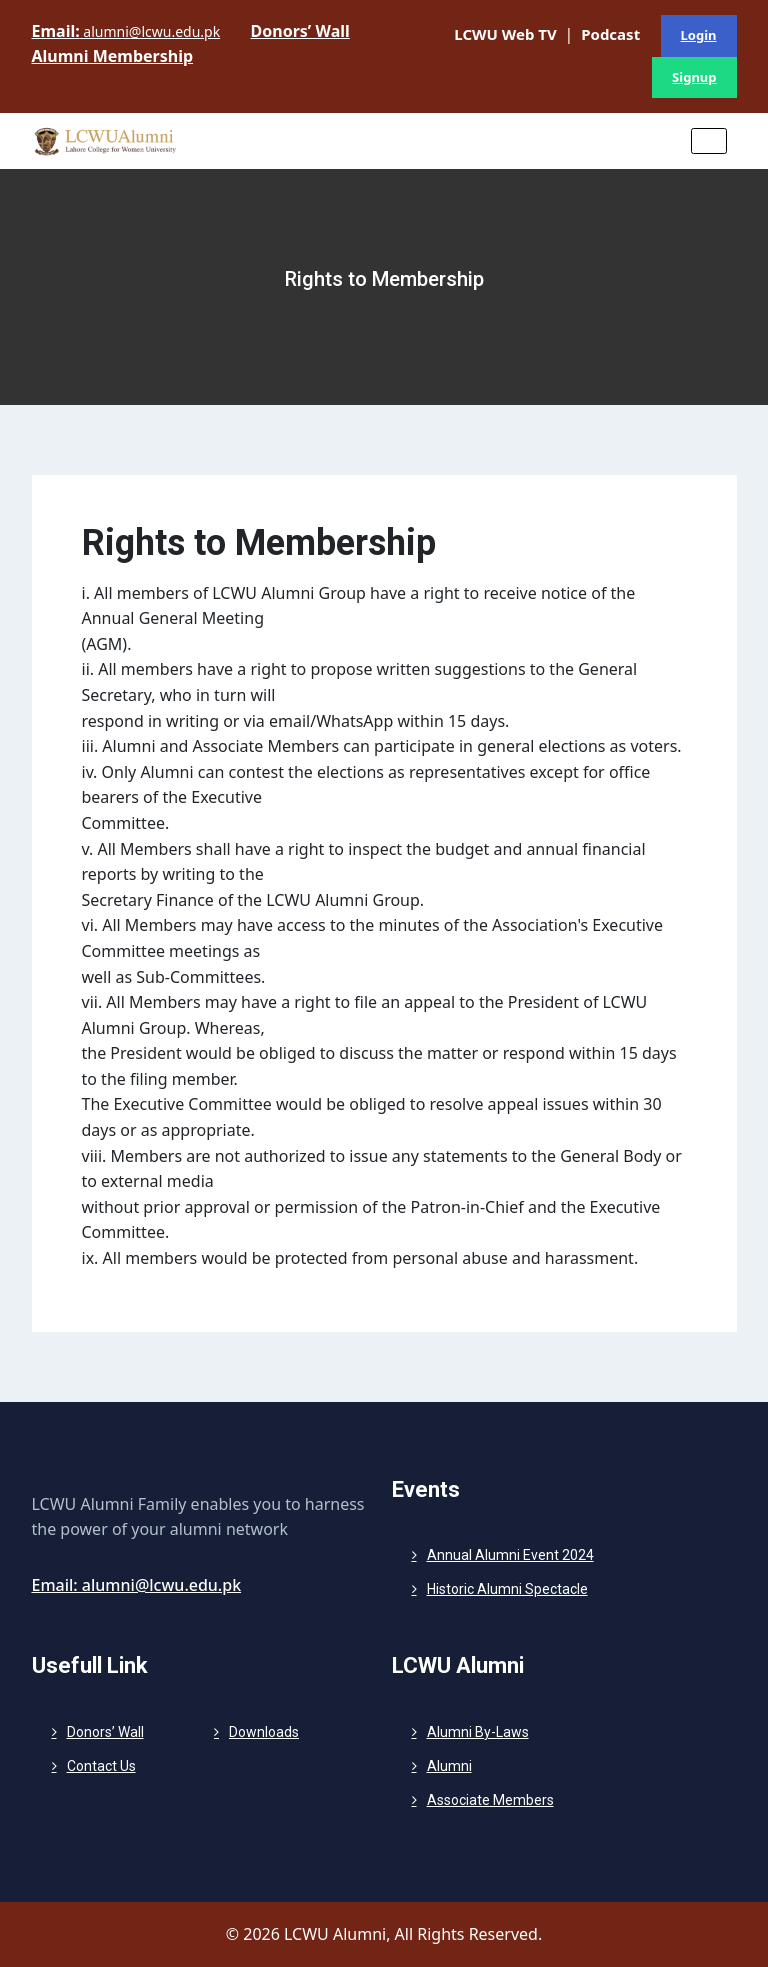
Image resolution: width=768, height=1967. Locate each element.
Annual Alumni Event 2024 (510, 1555)
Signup (694, 77)
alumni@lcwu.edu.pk (126, 31)
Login (699, 35)
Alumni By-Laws (478, 1732)
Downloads (264, 1732)
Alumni (449, 1766)
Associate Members (490, 1800)
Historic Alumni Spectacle (507, 1589)
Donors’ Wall (105, 1732)
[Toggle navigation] (709, 141)
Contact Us (101, 1766)
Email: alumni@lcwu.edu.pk (137, 1585)
